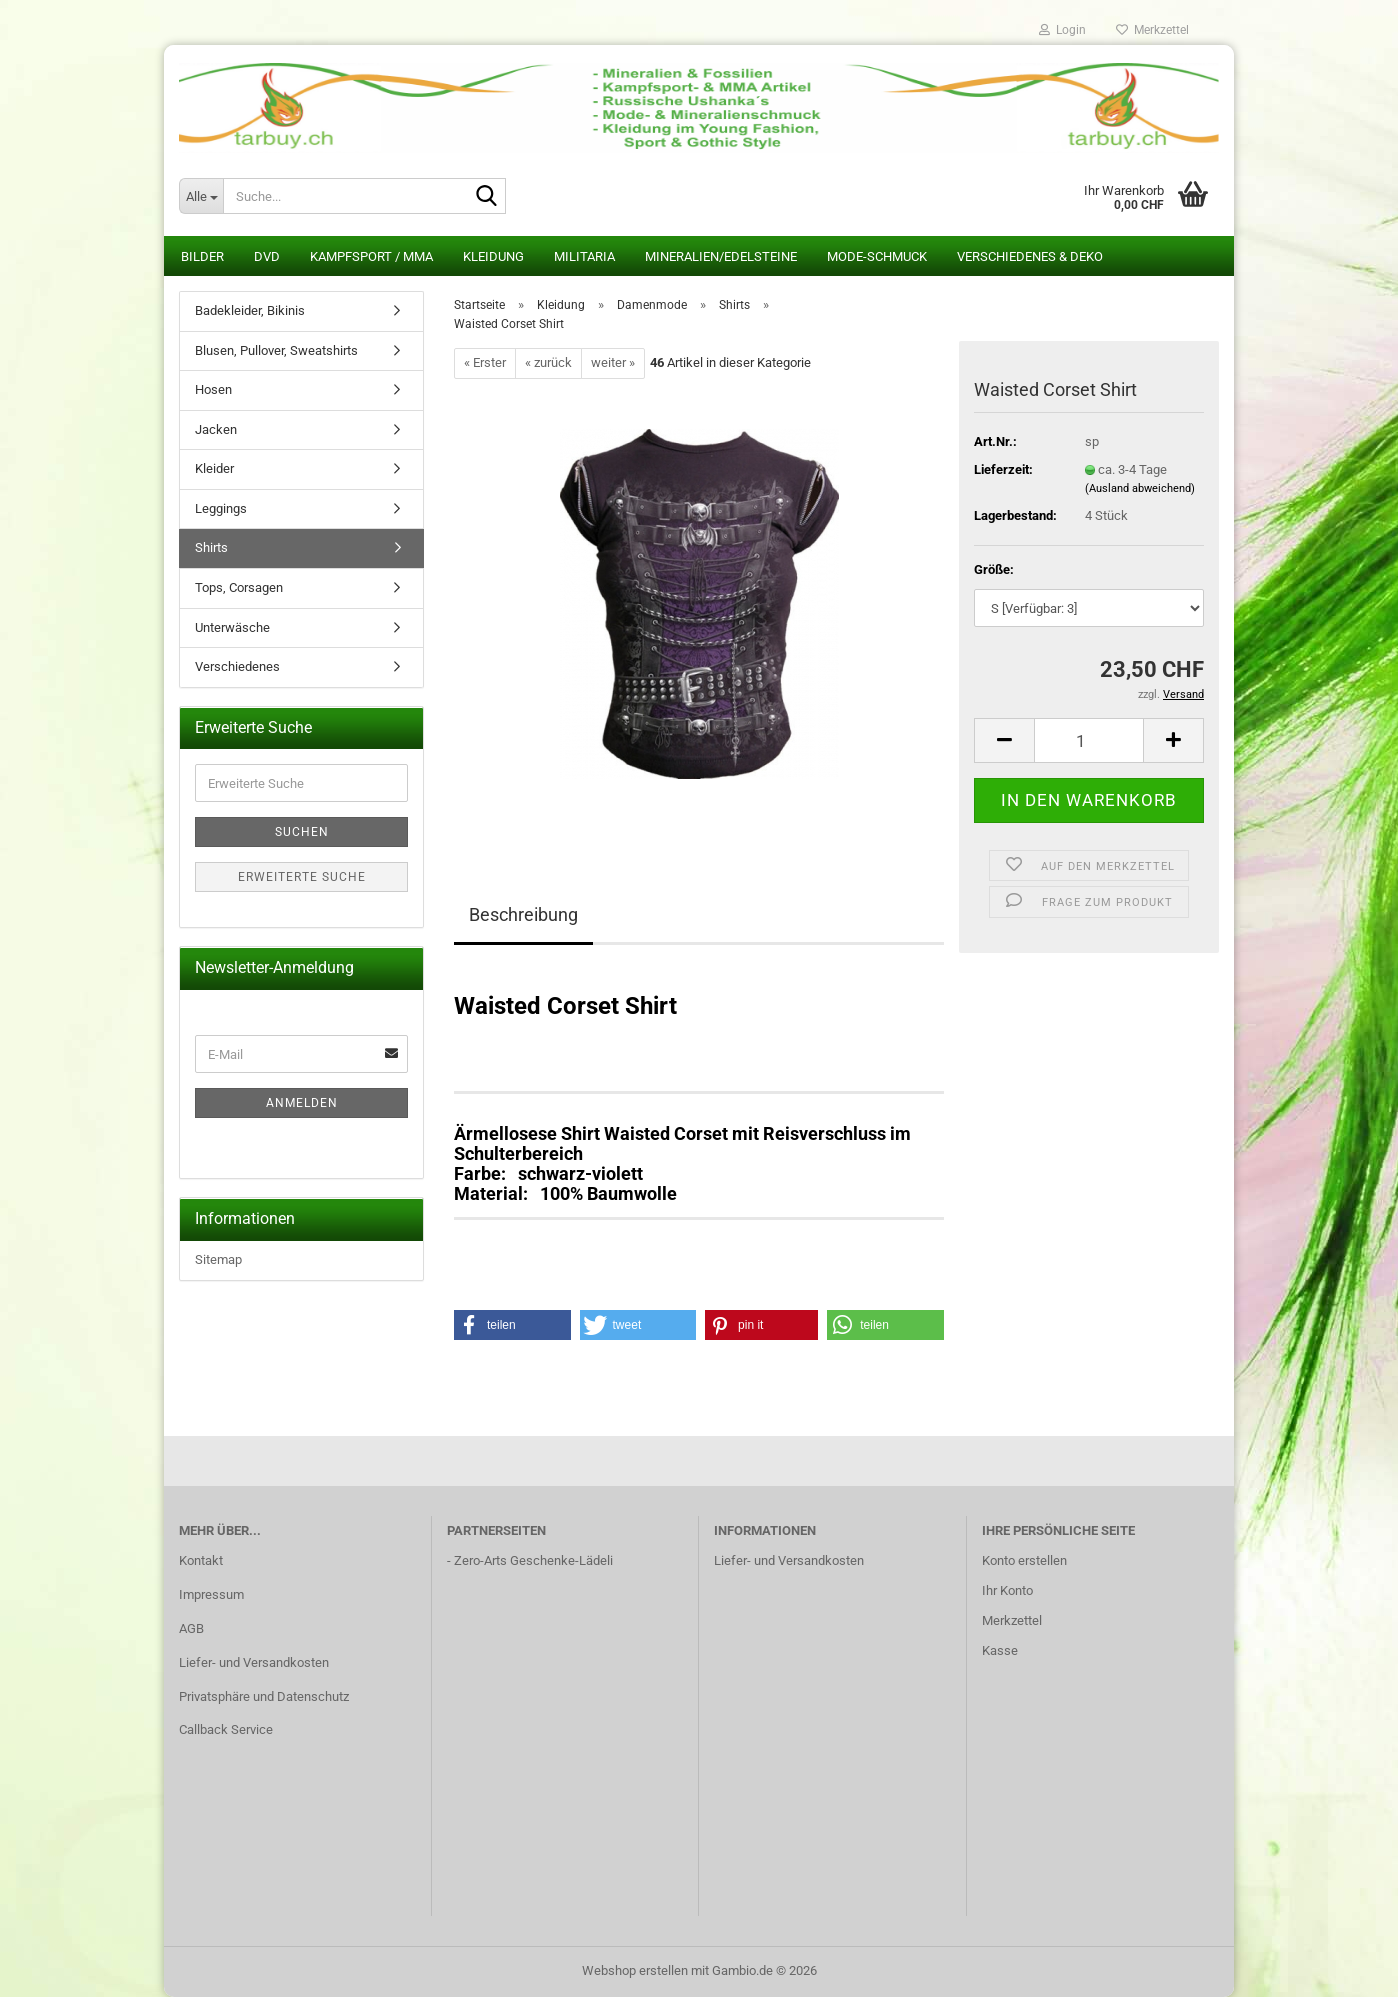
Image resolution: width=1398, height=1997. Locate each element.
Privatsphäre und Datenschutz (264, 1696)
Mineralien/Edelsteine (721, 256)
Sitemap (218, 1259)
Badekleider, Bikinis (250, 310)
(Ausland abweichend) (1140, 488)
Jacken (216, 429)
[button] (1004, 740)
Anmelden (302, 1103)
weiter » (613, 362)
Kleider (214, 468)
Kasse (1000, 1650)
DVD (267, 256)
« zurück (548, 362)
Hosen (213, 389)
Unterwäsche (232, 627)
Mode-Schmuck (877, 256)
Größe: (994, 569)
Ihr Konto (1007, 1590)
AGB (191, 1628)
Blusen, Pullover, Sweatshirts (276, 350)
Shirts (211, 547)
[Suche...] (201, 196)
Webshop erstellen (635, 1970)
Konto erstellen (1024, 1560)
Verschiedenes (237, 666)
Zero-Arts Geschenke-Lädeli (533, 1560)
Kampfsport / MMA (371, 256)
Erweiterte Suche (302, 877)
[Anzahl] (1089, 740)
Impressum (211, 1594)
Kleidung (493, 256)
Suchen (302, 832)
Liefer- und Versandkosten (254, 1662)
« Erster (485, 362)
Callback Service (226, 1729)
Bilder (202, 256)
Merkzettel (1152, 30)
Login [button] (1062, 30)
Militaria (584, 256)
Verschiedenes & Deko (1030, 256)
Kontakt (201, 1560)
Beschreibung (523, 914)
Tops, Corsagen (239, 587)
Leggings (221, 508)
